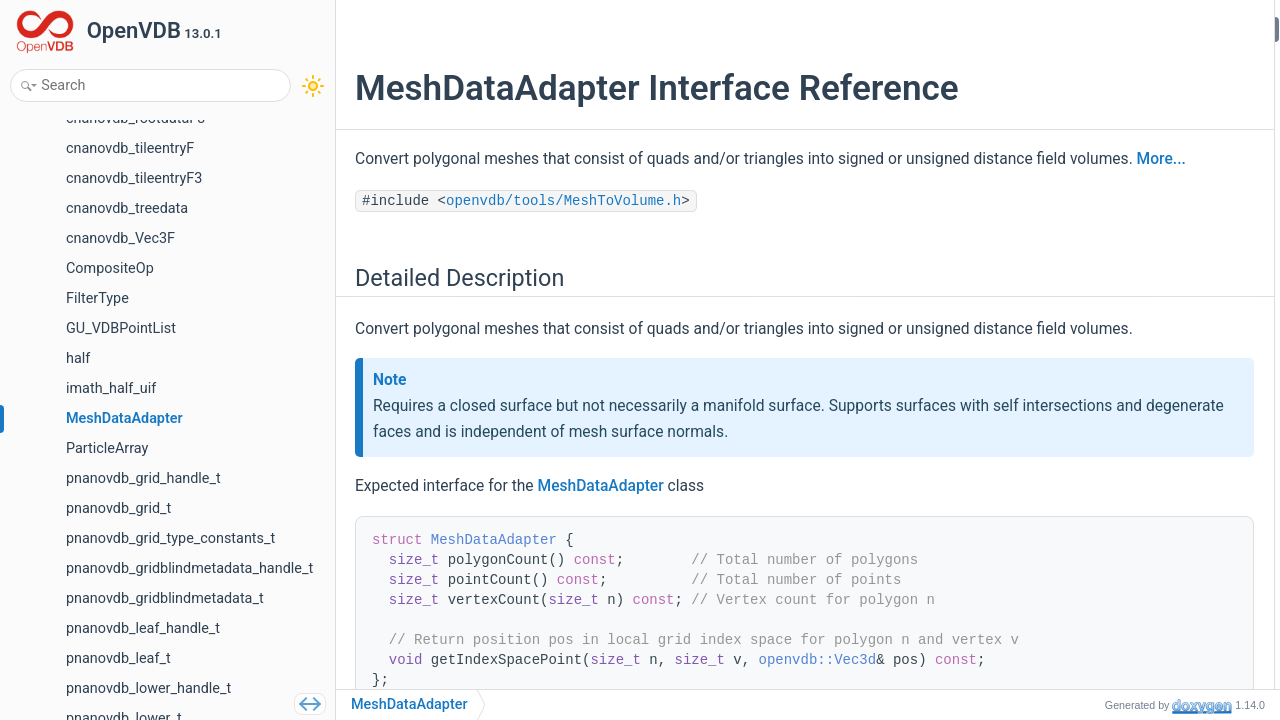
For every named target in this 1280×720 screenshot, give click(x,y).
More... (542, 186)
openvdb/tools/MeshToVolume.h (563, 228)
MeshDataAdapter (601, 540)
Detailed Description (1107, 28)
